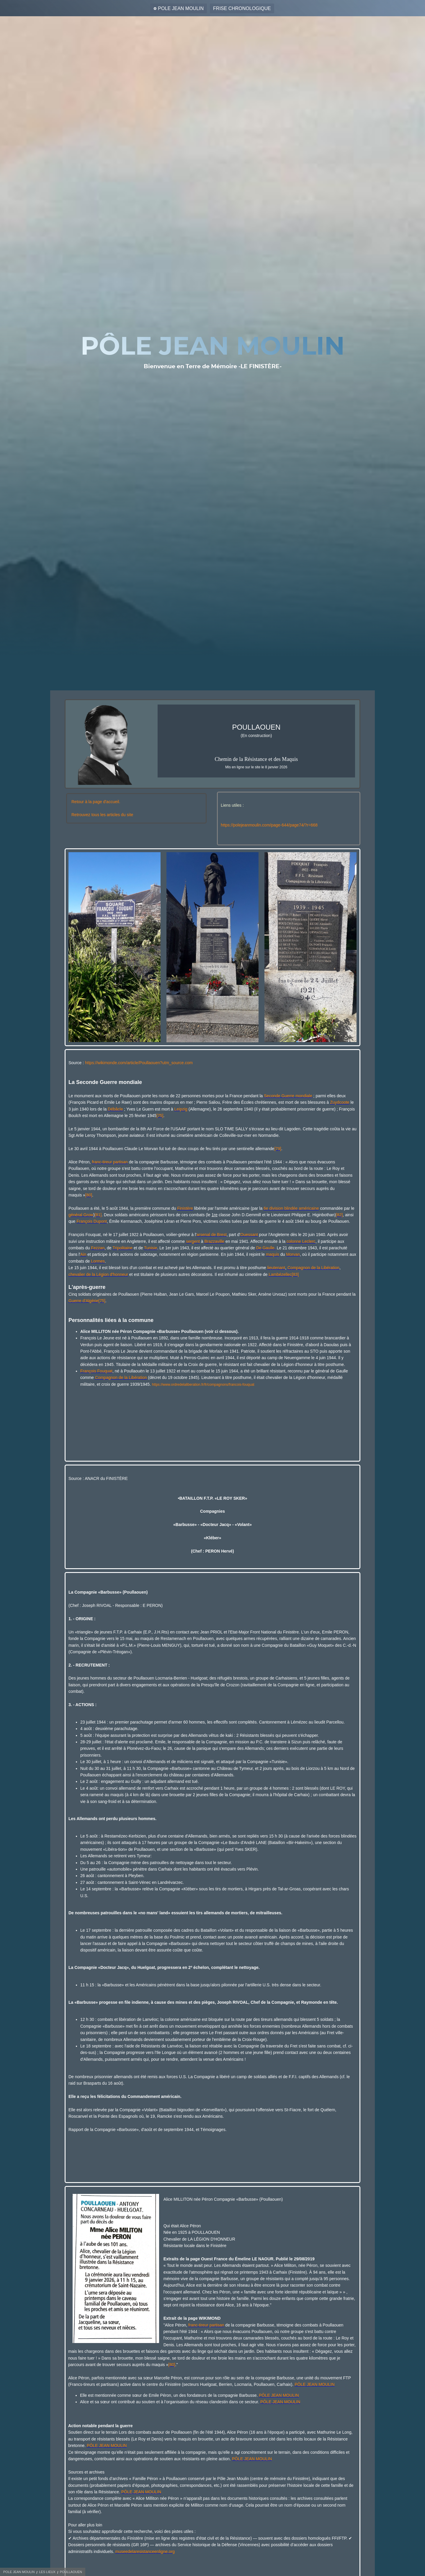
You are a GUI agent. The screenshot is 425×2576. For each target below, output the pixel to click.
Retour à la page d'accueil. (95, 801)
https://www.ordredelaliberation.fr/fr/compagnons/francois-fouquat (203, 1384)
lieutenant (276, 1267)
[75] (159, 1115)
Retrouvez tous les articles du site (102, 814)
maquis (272, 1254)
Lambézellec (280, 1274)
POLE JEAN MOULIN (181, 8)
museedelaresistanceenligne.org (145, 2551)
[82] (339, 1214)
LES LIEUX (47, 2572)
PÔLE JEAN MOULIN (314, 2384)
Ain (83, 1254)
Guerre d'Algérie (83, 1300)
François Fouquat (96, 1371)
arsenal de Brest (212, 1234)
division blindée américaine (293, 1208)
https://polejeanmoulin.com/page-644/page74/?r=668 (269, 825)
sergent (193, 1241)
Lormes (98, 1261)
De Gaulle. (266, 1247)
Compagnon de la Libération (313, 1267)
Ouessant (249, 1234)
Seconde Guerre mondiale (288, 1095)
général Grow (80, 1214)
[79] (277, 1148)
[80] (88, 1195)
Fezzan (97, 1247)
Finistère (185, 1208)
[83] (295, 1274)
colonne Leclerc (301, 1241)
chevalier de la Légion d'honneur (98, 1274)
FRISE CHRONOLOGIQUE (242, 8)
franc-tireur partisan (110, 1162)
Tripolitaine (122, 1247)
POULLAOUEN (71, 2572)
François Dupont (91, 1221)
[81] (98, 1214)
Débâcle (115, 1109)
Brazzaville (214, 1241)
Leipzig (180, 1109)
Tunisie (150, 1247)
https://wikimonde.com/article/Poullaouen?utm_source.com (139, 1062)
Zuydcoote (339, 1102)
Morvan (293, 1254)
